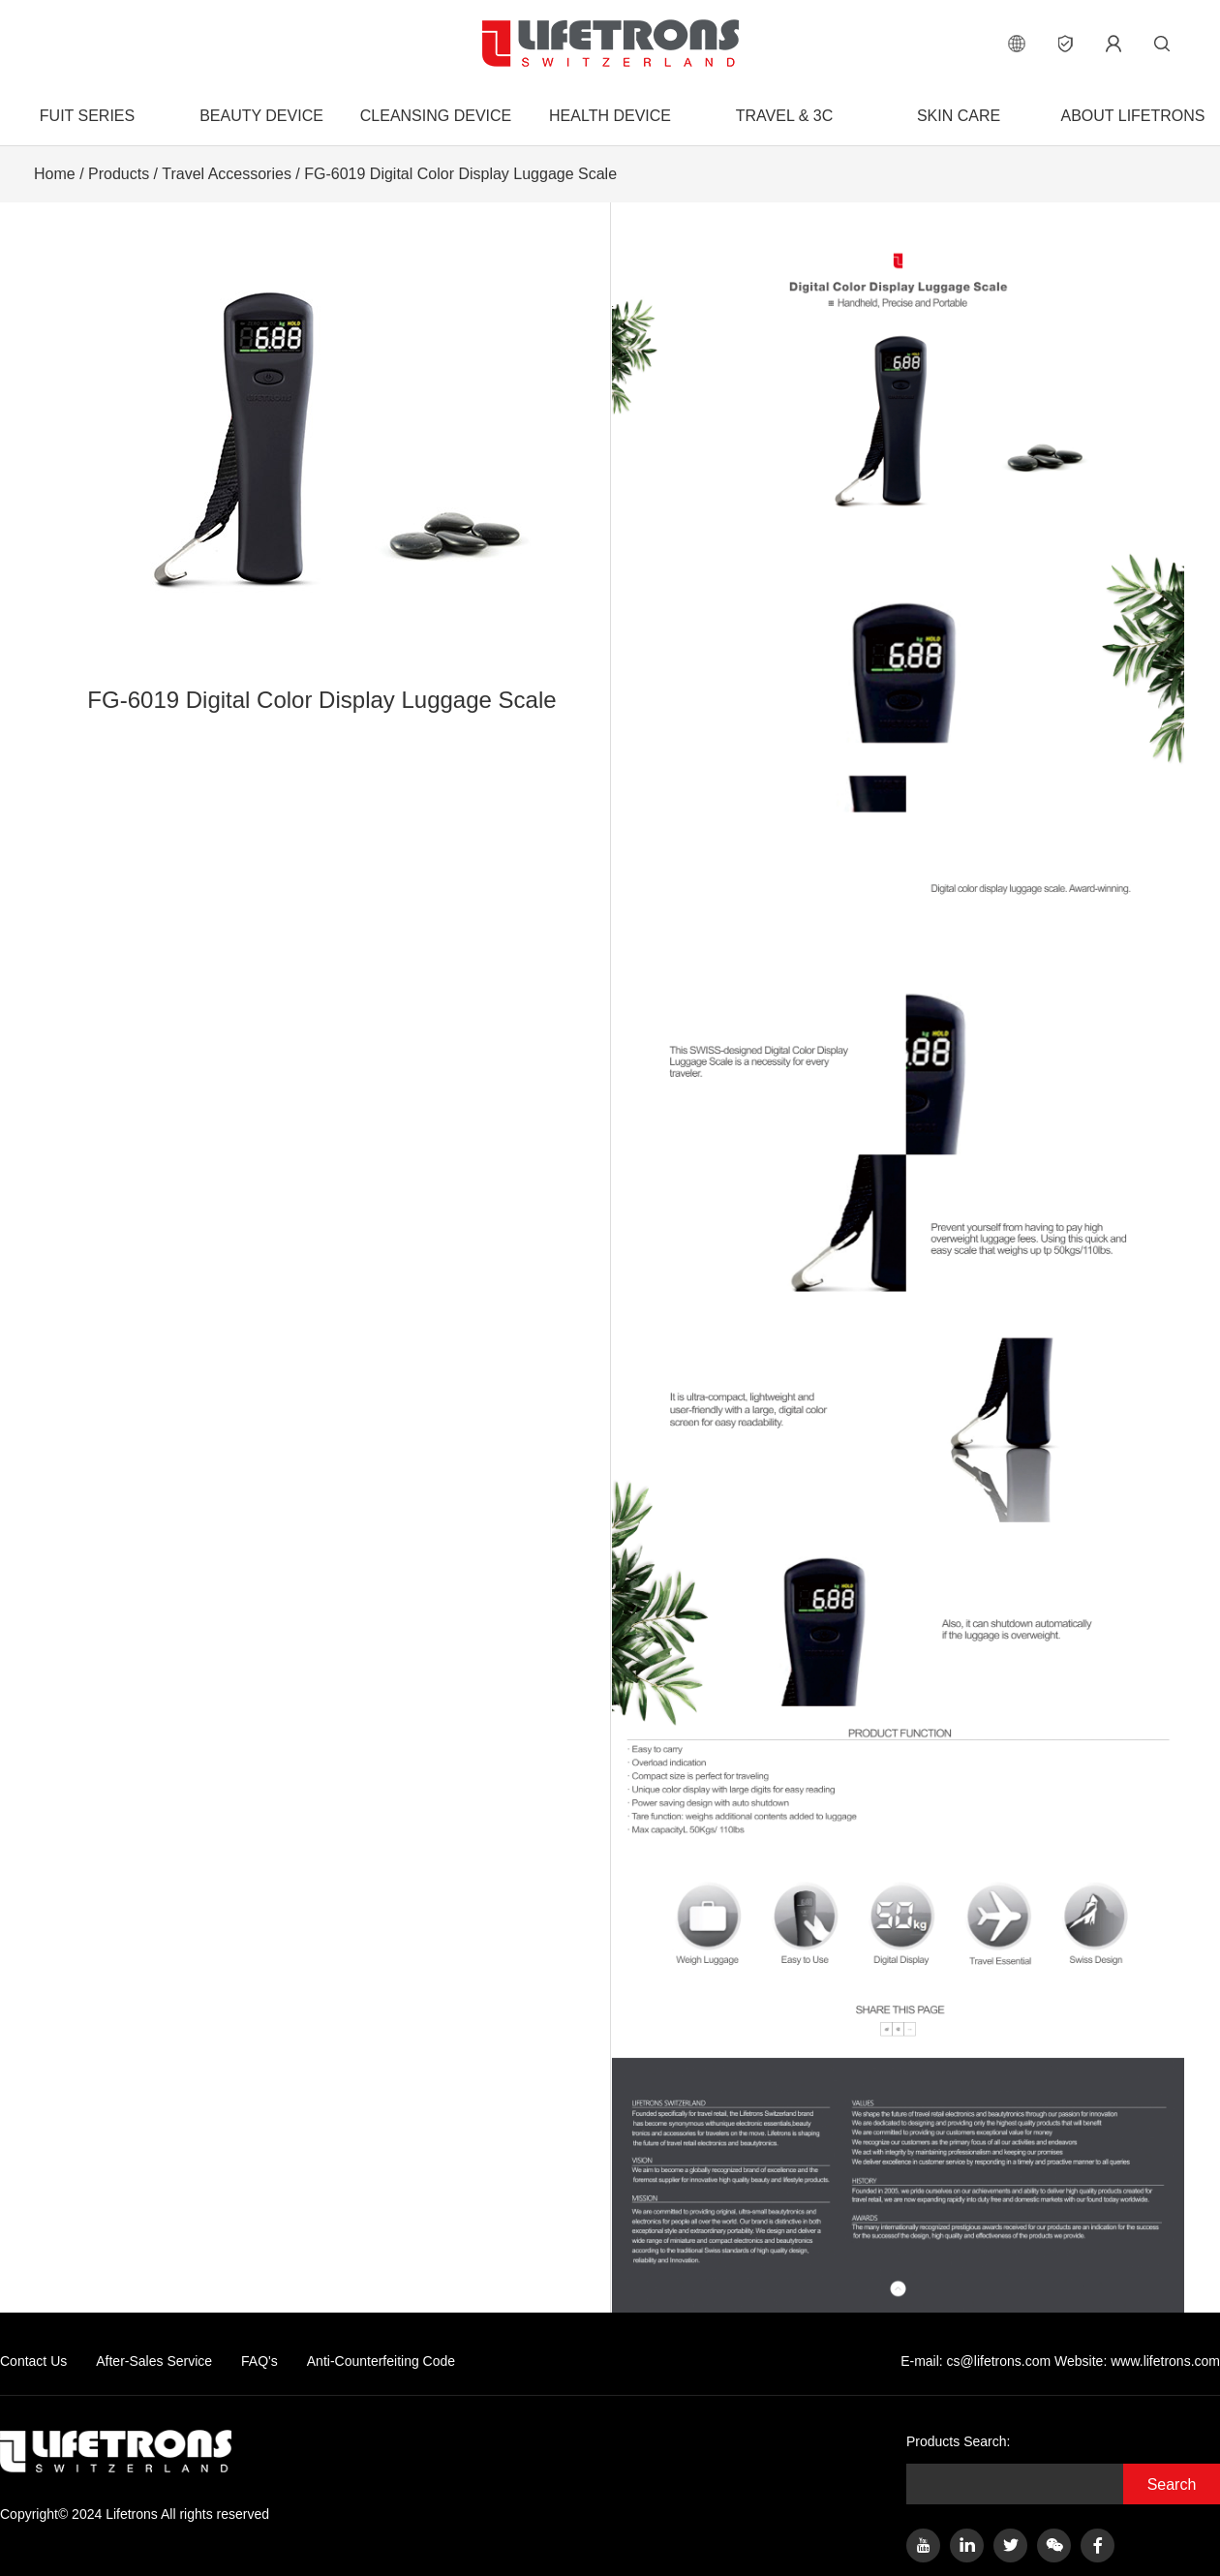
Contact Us (33, 2361)
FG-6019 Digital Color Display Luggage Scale (460, 174)
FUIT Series (87, 115)
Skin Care (958, 115)
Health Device (610, 115)
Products (118, 174)
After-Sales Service (154, 2361)
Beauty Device (261, 115)
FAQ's (259, 2361)
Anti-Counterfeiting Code (381, 2361)
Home (55, 174)
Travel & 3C (784, 115)
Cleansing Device (435, 115)
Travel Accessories (226, 174)
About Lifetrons (1132, 115)
